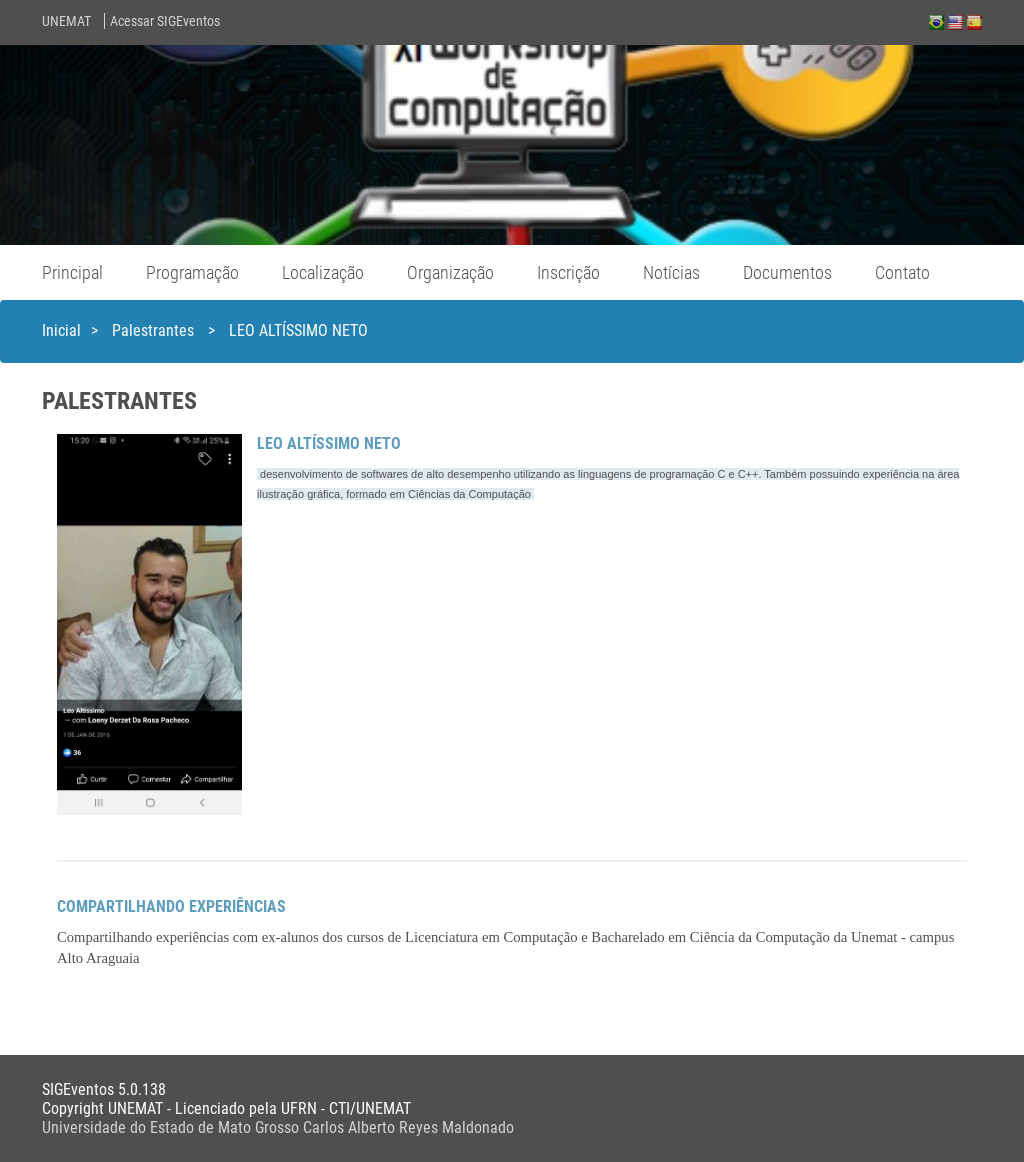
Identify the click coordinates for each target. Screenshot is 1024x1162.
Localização (323, 272)
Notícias (671, 272)
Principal (72, 272)
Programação (192, 272)
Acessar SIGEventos (165, 21)
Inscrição (568, 272)
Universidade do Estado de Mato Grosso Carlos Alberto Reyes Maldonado (278, 1127)
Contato (902, 272)
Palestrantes (155, 330)
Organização (450, 272)
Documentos (787, 272)
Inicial (61, 330)
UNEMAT (66, 21)
